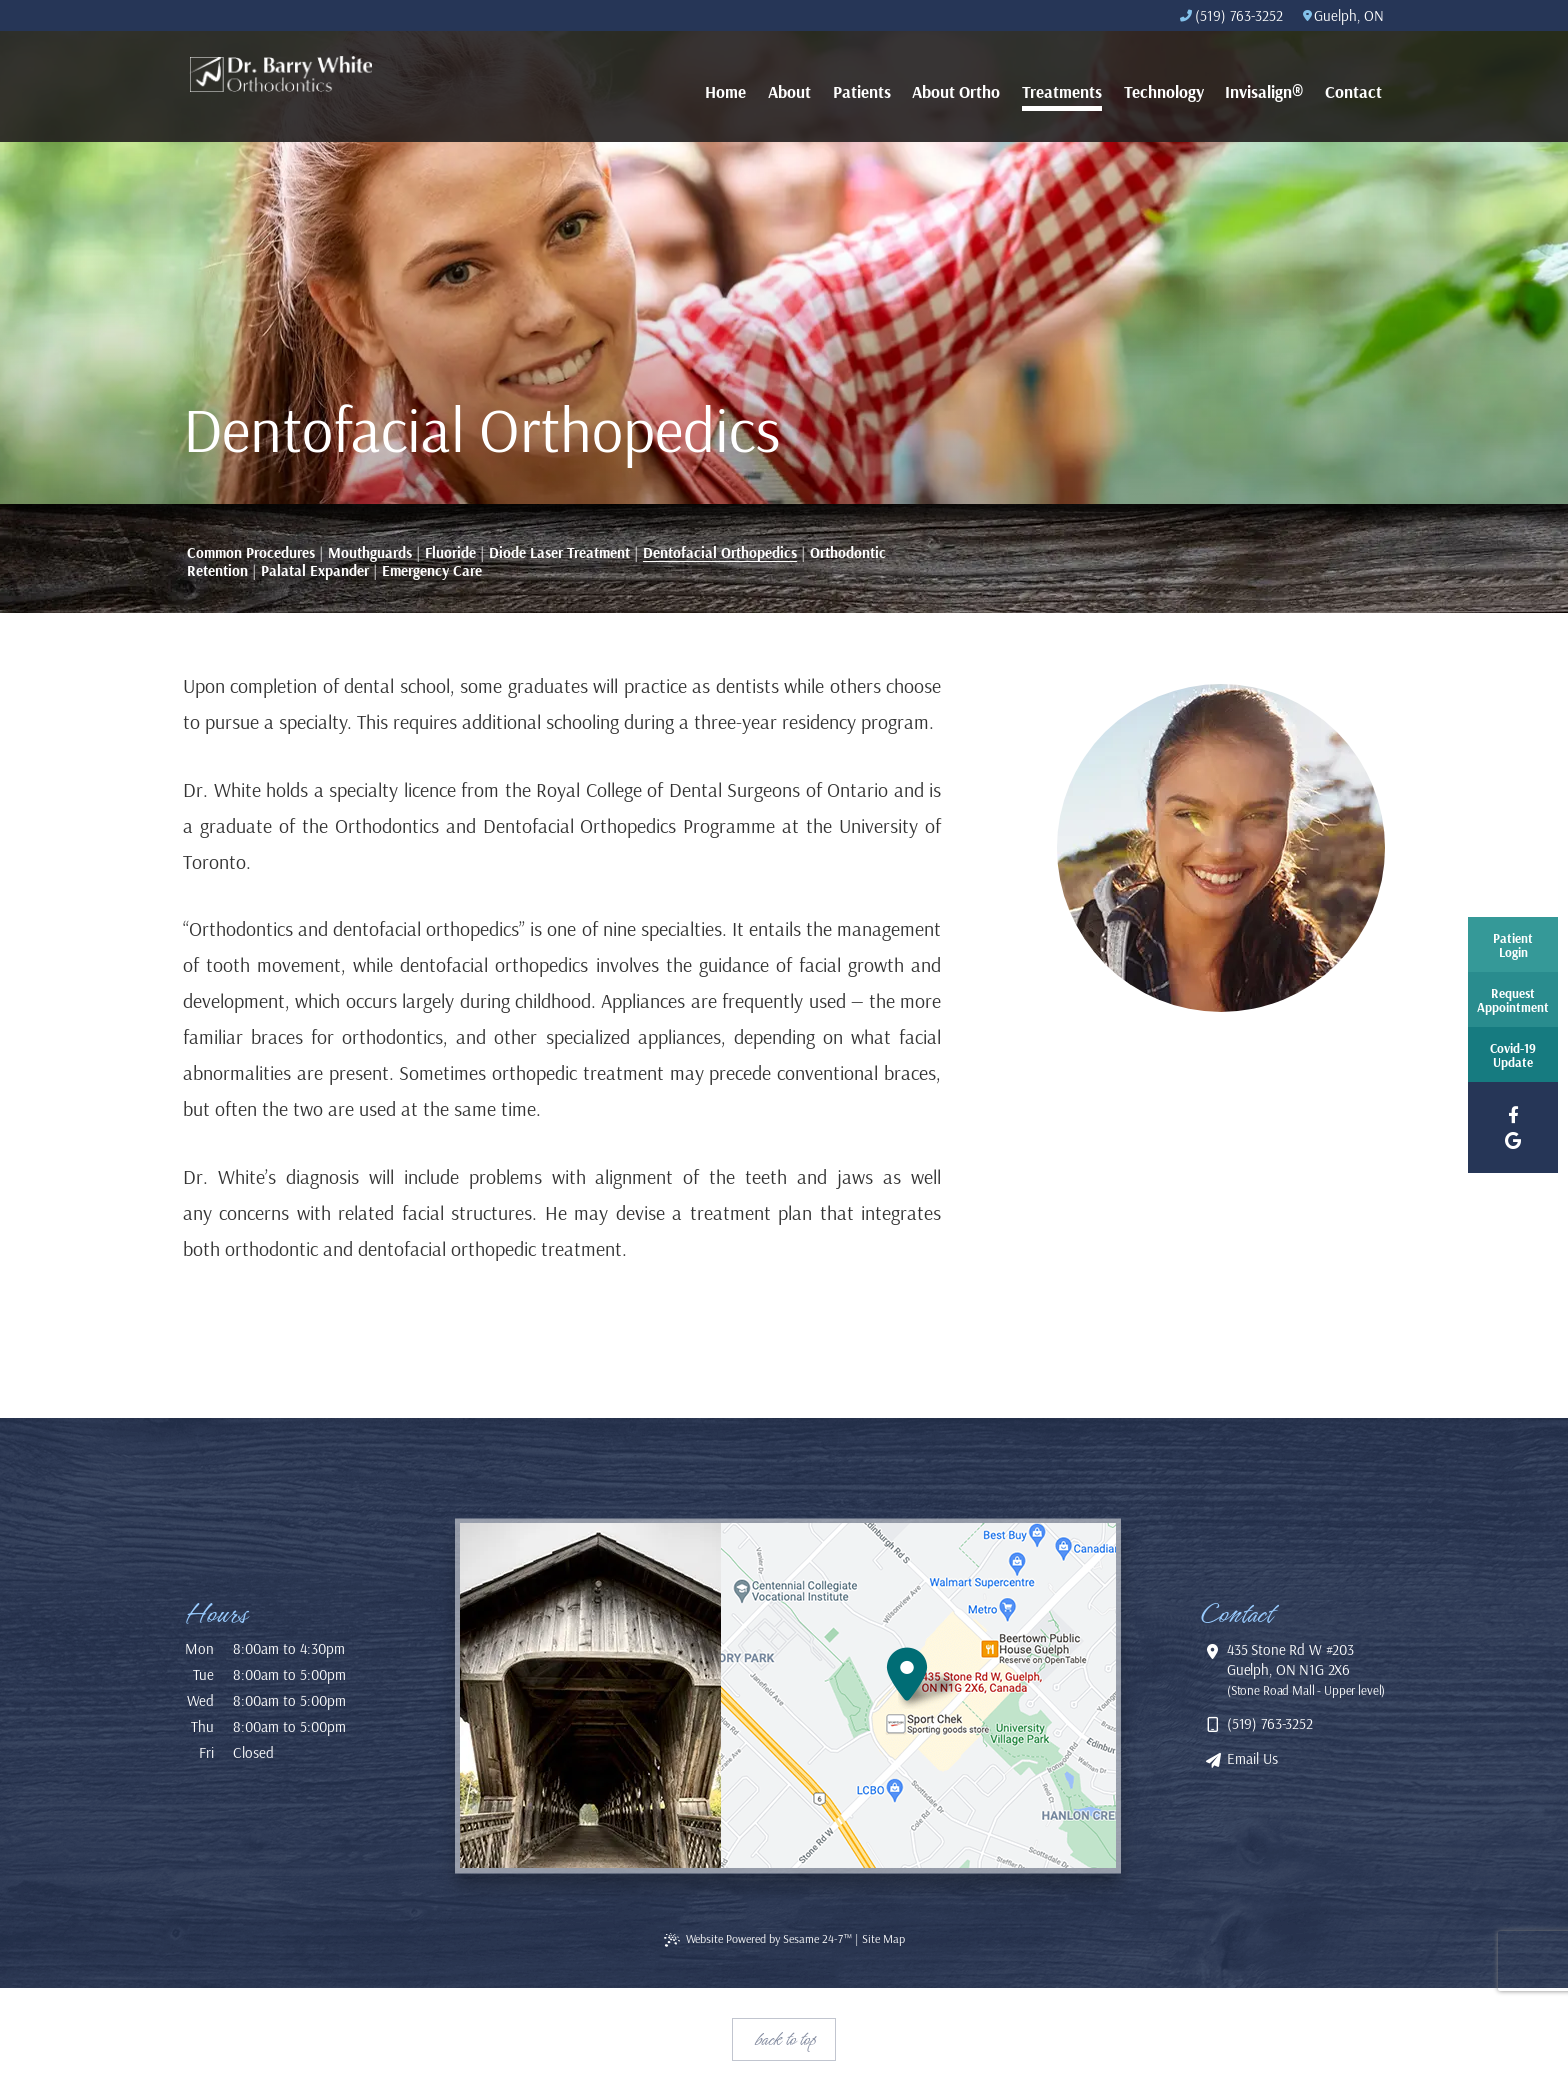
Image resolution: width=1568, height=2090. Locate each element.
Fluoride (450, 552)
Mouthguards (370, 552)
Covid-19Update (1513, 1055)
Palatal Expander (315, 570)
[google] (1513, 1140)
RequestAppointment (1513, 1000)
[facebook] (1513, 1114)
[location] (918, 1695)
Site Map (883, 1938)
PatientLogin (1513, 945)
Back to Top (784, 2039)
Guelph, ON (1343, 15)
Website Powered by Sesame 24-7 (758, 1939)
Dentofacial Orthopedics (720, 552)
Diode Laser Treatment (559, 552)
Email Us (1242, 1758)
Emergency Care (432, 570)
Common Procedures (251, 552)
